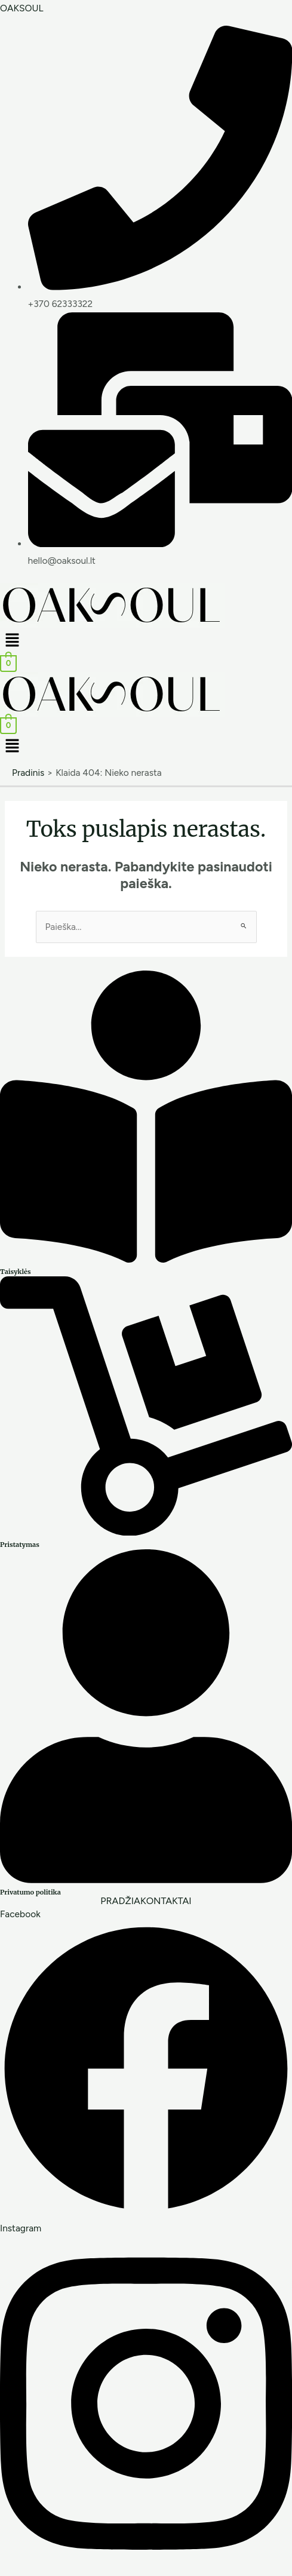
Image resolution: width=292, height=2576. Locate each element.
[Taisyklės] (146, 1259)
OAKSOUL (22, 8)
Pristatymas (19, 1544)
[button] (146, 641)
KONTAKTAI (166, 1901)
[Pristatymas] (146, 1532)
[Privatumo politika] (146, 1880)
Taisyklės (15, 1271)
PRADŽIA (120, 1901)
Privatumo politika (30, 1892)
